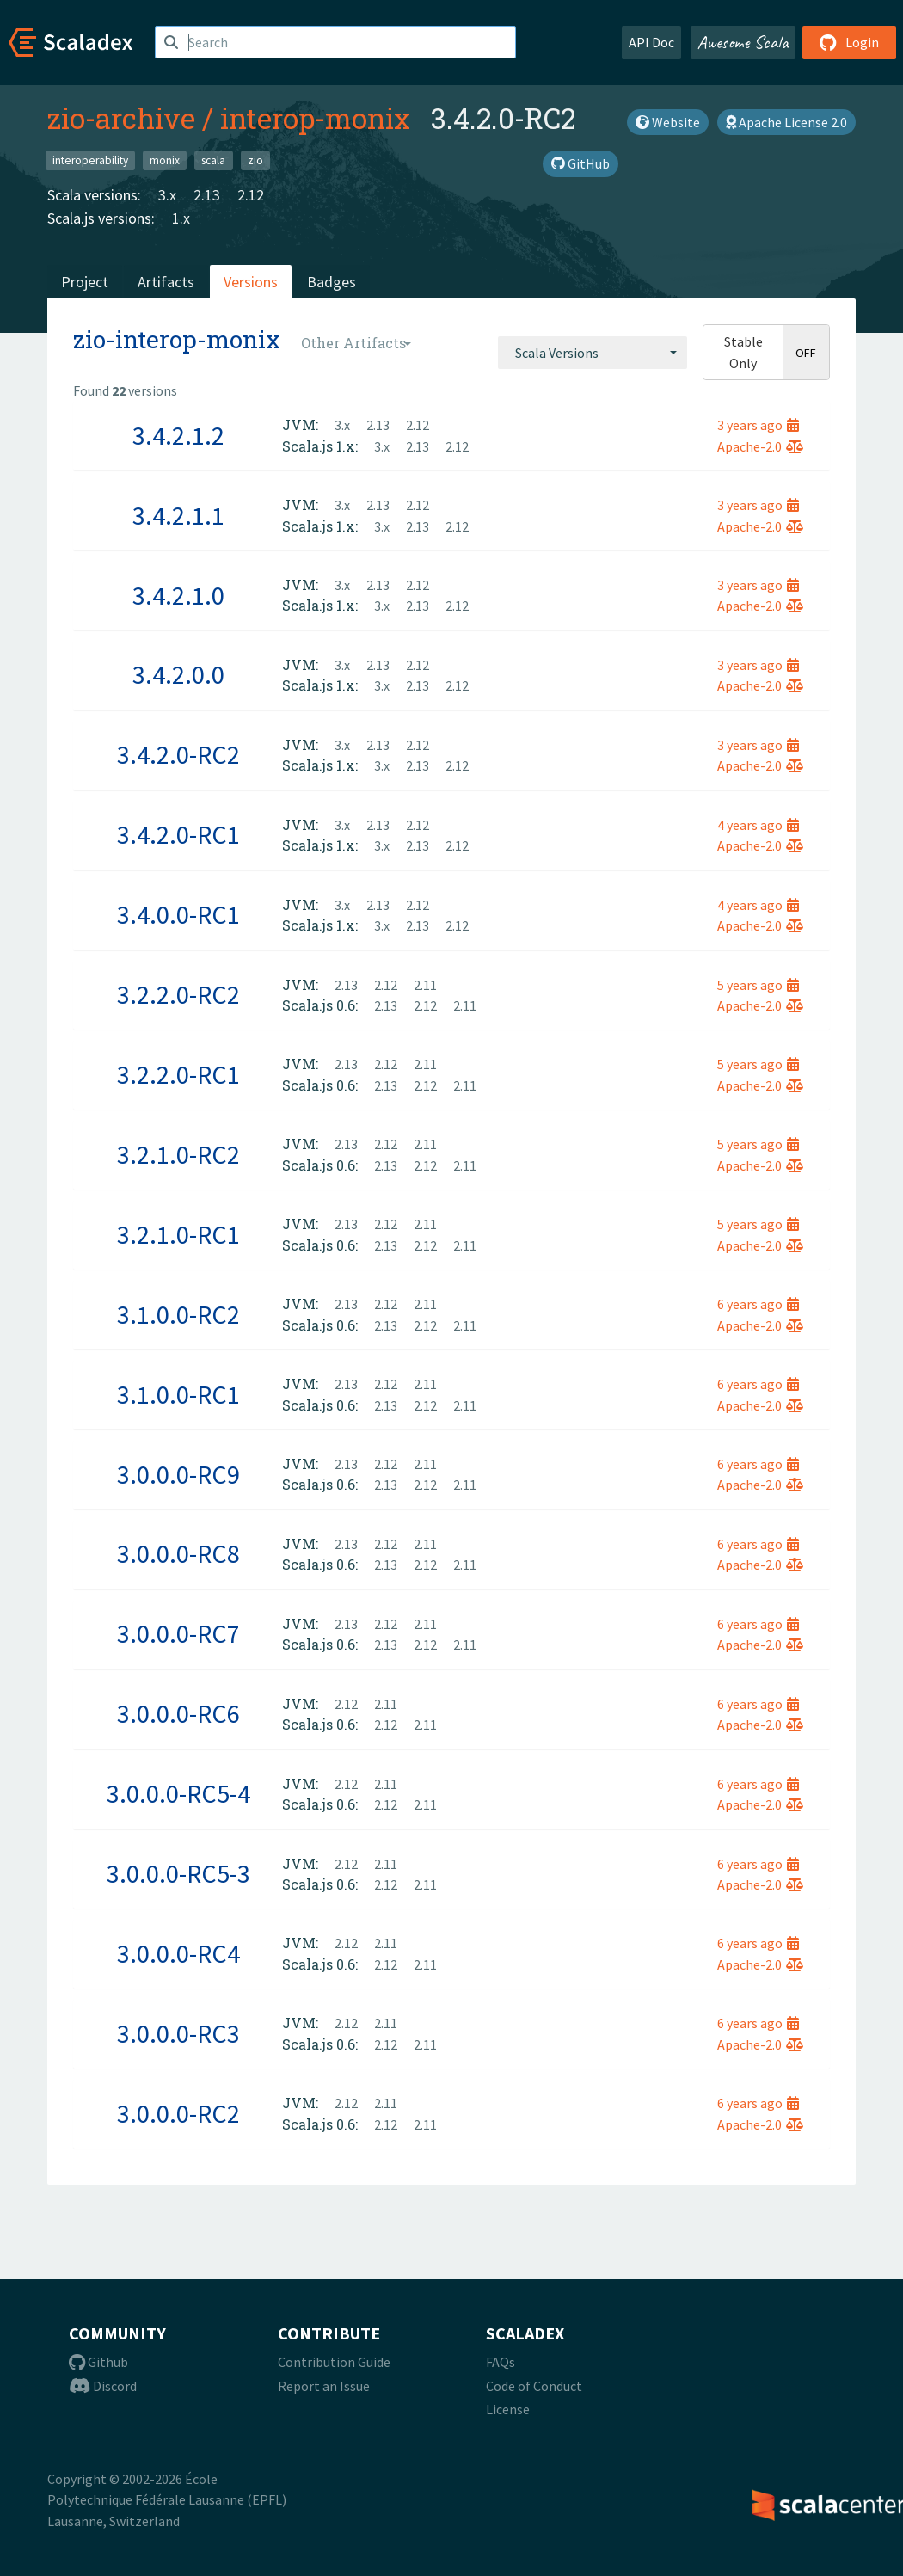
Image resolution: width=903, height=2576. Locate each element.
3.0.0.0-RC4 (178, 1953)
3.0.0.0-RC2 (178, 2113)
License (508, 2409)
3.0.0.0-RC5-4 (178, 1793)
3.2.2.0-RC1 (178, 1074)
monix (165, 159)
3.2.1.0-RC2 (178, 1154)
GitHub (580, 163)
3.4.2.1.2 (178, 435)
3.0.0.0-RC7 (178, 1633)
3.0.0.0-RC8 (178, 1553)
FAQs (500, 2361)
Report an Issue (324, 2386)
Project (84, 282)
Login (849, 42)
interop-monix (315, 118)
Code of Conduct (534, 2386)
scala (213, 159)
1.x (181, 218)
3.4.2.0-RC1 (178, 834)
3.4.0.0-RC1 (178, 914)
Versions (251, 282)
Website (668, 122)
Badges (331, 282)
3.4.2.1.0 (178, 595)
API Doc (651, 42)
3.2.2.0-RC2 (178, 994)
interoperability (90, 159)
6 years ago (758, 1304)
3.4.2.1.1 (178, 515)
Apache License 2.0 (786, 122)
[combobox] (592, 352)
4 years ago (758, 824)
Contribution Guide (334, 2361)
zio (255, 159)
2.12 (250, 195)
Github (98, 2361)
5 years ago (758, 984)
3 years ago (758, 424)
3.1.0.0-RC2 (178, 1314)
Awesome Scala (743, 42)
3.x (167, 195)
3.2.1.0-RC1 (178, 1234)
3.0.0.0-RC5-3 (178, 1873)
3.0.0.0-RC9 (178, 1474)
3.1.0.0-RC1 (178, 1394)
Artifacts (166, 282)
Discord (103, 2386)
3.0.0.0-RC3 (178, 2033)
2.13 (207, 195)
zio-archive (121, 118)
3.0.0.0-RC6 (178, 1713)
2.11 (425, 984)
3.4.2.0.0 (178, 674)
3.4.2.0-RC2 (178, 754)
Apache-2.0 (760, 446)
